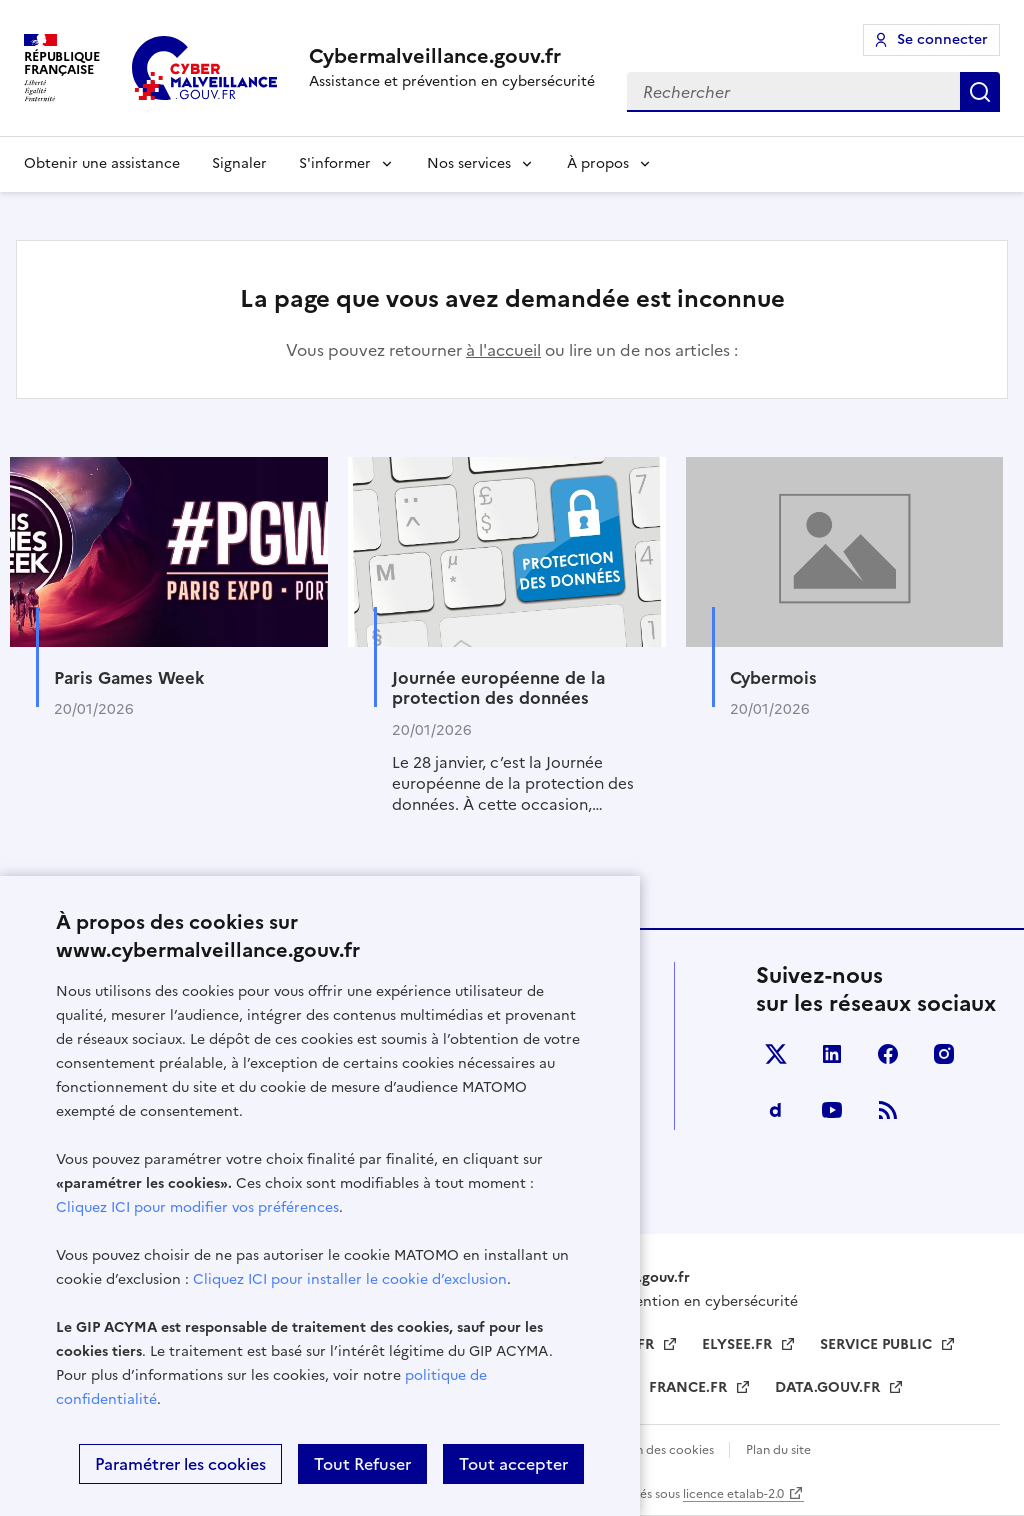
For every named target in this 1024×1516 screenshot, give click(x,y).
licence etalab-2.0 (733, 1494)
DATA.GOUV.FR (829, 1387)
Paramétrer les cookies (180, 1464)
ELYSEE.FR (739, 1344)
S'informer (335, 163)
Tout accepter (513, 1464)
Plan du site (778, 1450)
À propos (598, 163)
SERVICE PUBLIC (878, 1344)
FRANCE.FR (690, 1387)
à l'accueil (503, 350)
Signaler (239, 163)
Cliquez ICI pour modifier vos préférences (197, 1207)
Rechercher (980, 92)
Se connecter (942, 39)
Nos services (469, 163)
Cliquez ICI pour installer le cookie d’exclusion (350, 1279)
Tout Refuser (362, 1464)
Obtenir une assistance (102, 163)
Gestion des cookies (657, 1450)
